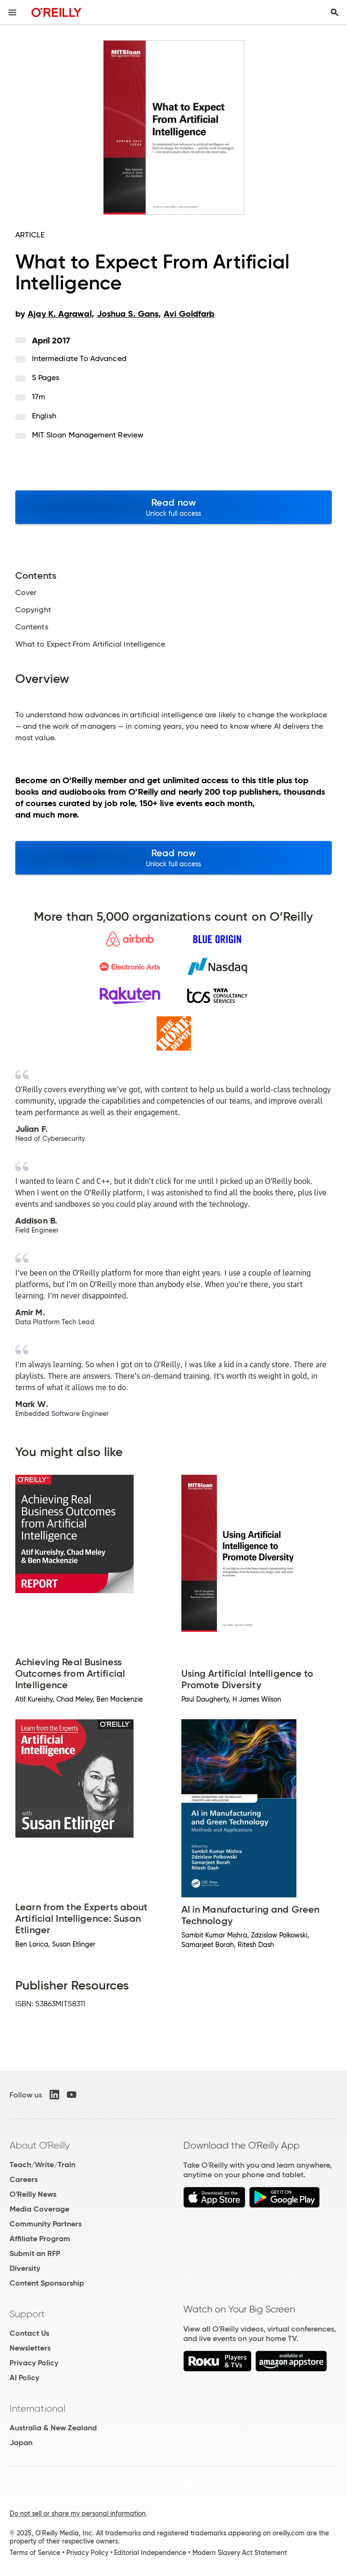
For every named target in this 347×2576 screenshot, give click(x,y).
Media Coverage (39, 2209)
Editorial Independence (150, 2552)
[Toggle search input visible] (334, 12)
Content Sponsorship (47, 2283)
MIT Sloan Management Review (87, 434)
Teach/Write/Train (42, 2165)
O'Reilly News (33, 2194)
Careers (24, 2179)
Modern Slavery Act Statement (239, 2552)
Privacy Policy (34, 2363)
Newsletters (30, 2348)
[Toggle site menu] (12, 12)
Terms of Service (35, 2552)
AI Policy (24, 2378)
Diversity (25, 2268)
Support (27, 2314)
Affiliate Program (40, 2239)
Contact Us (29, 2333)
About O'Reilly (40, 2145)
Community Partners (46, 2224)
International (37, 2408)
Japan (21, 2443)
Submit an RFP (35, 2253)
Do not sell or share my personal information (78, 2513)
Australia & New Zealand (53, 2428)
